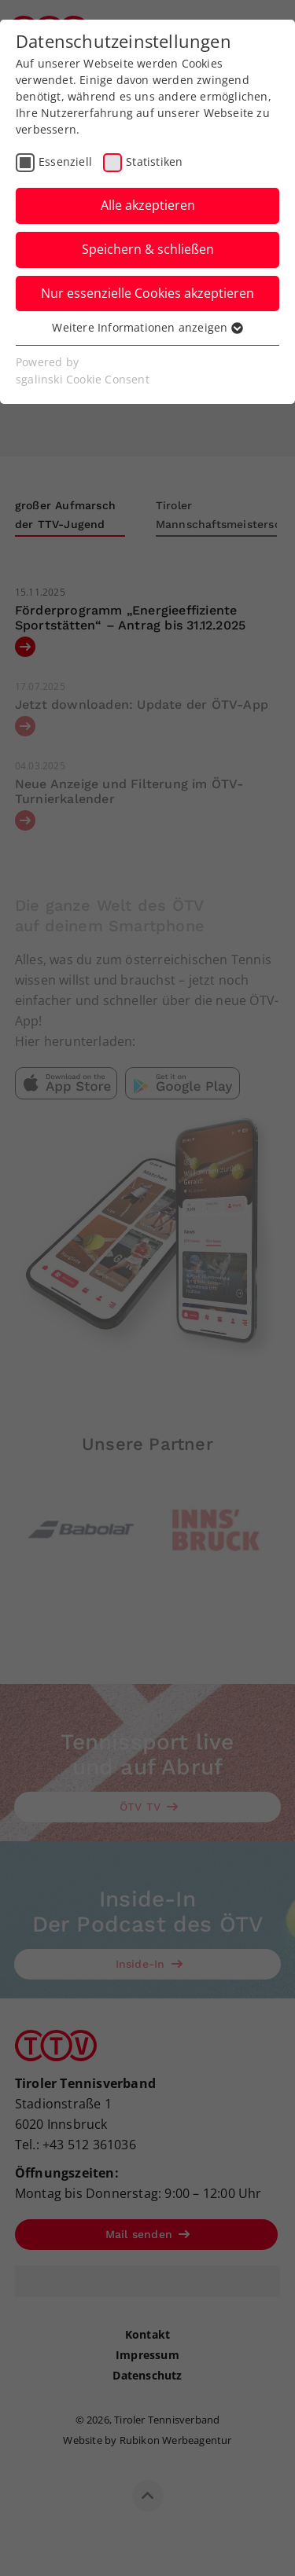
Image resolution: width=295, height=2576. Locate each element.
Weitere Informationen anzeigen (147, 327)
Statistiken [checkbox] (154, 161)
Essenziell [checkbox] (65, 161)
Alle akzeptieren (148, 205)
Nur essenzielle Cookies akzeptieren (147, 293)
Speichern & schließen (148, 249)
